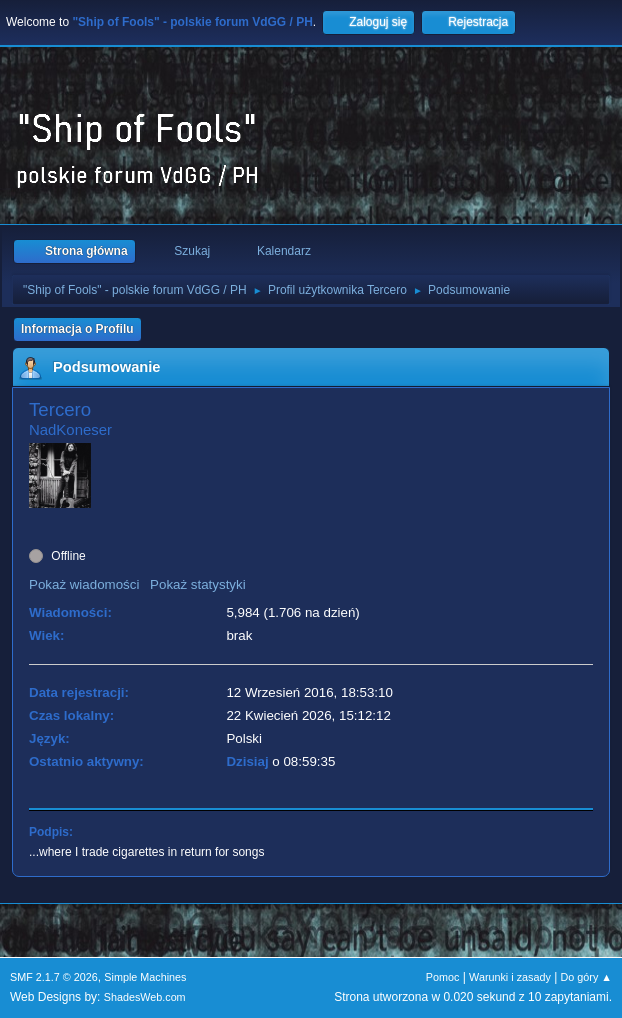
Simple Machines (145, 977)
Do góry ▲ (586, 977)
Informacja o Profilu (77, 329)
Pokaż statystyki (198, 584)
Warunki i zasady (510, 977)
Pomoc (443, 977)
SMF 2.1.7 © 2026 (54, 977)
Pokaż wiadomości (84, 584)
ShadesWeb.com (145, 997)
